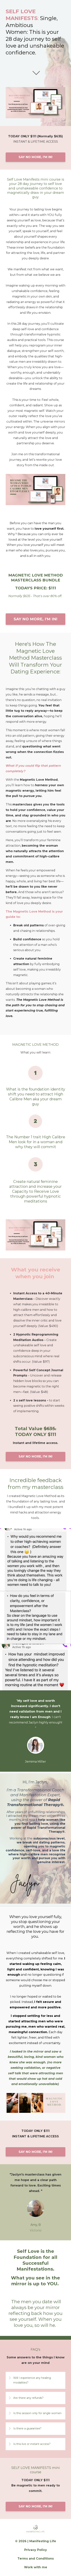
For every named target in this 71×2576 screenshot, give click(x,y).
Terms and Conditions (35, 2558)
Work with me (35, 2567)
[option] (35, 1731)
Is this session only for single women (37, 2413)
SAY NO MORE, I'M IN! (35, 157)
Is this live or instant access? (32, 2444)
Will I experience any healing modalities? (32, 2380)
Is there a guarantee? (27, 2428)
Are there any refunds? (28, 2398)
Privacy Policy (35, 2550)
